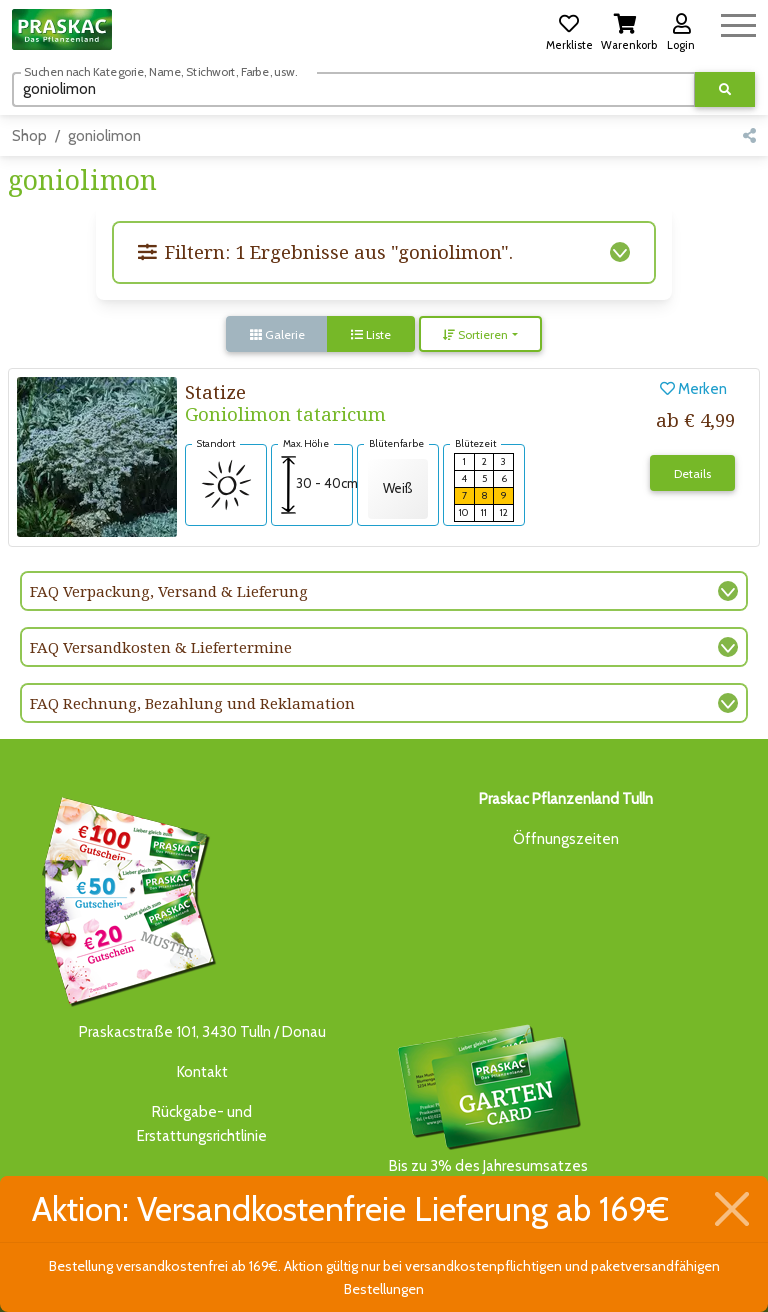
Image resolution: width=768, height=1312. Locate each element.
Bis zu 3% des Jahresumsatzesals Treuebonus (488, 1109)
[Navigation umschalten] (738, 22)
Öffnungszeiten (566, 839)
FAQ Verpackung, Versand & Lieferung (169, 591)
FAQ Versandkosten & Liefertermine (161, 647)
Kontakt (202, 1072)
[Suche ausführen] (725, 89)
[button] (569, 29)
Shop (29, 136)
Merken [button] (693, 389)
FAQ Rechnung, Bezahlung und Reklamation (192, 703)
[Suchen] (354, 89)
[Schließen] (732, 1209)
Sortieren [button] (475, 334)
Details (692, 473)
